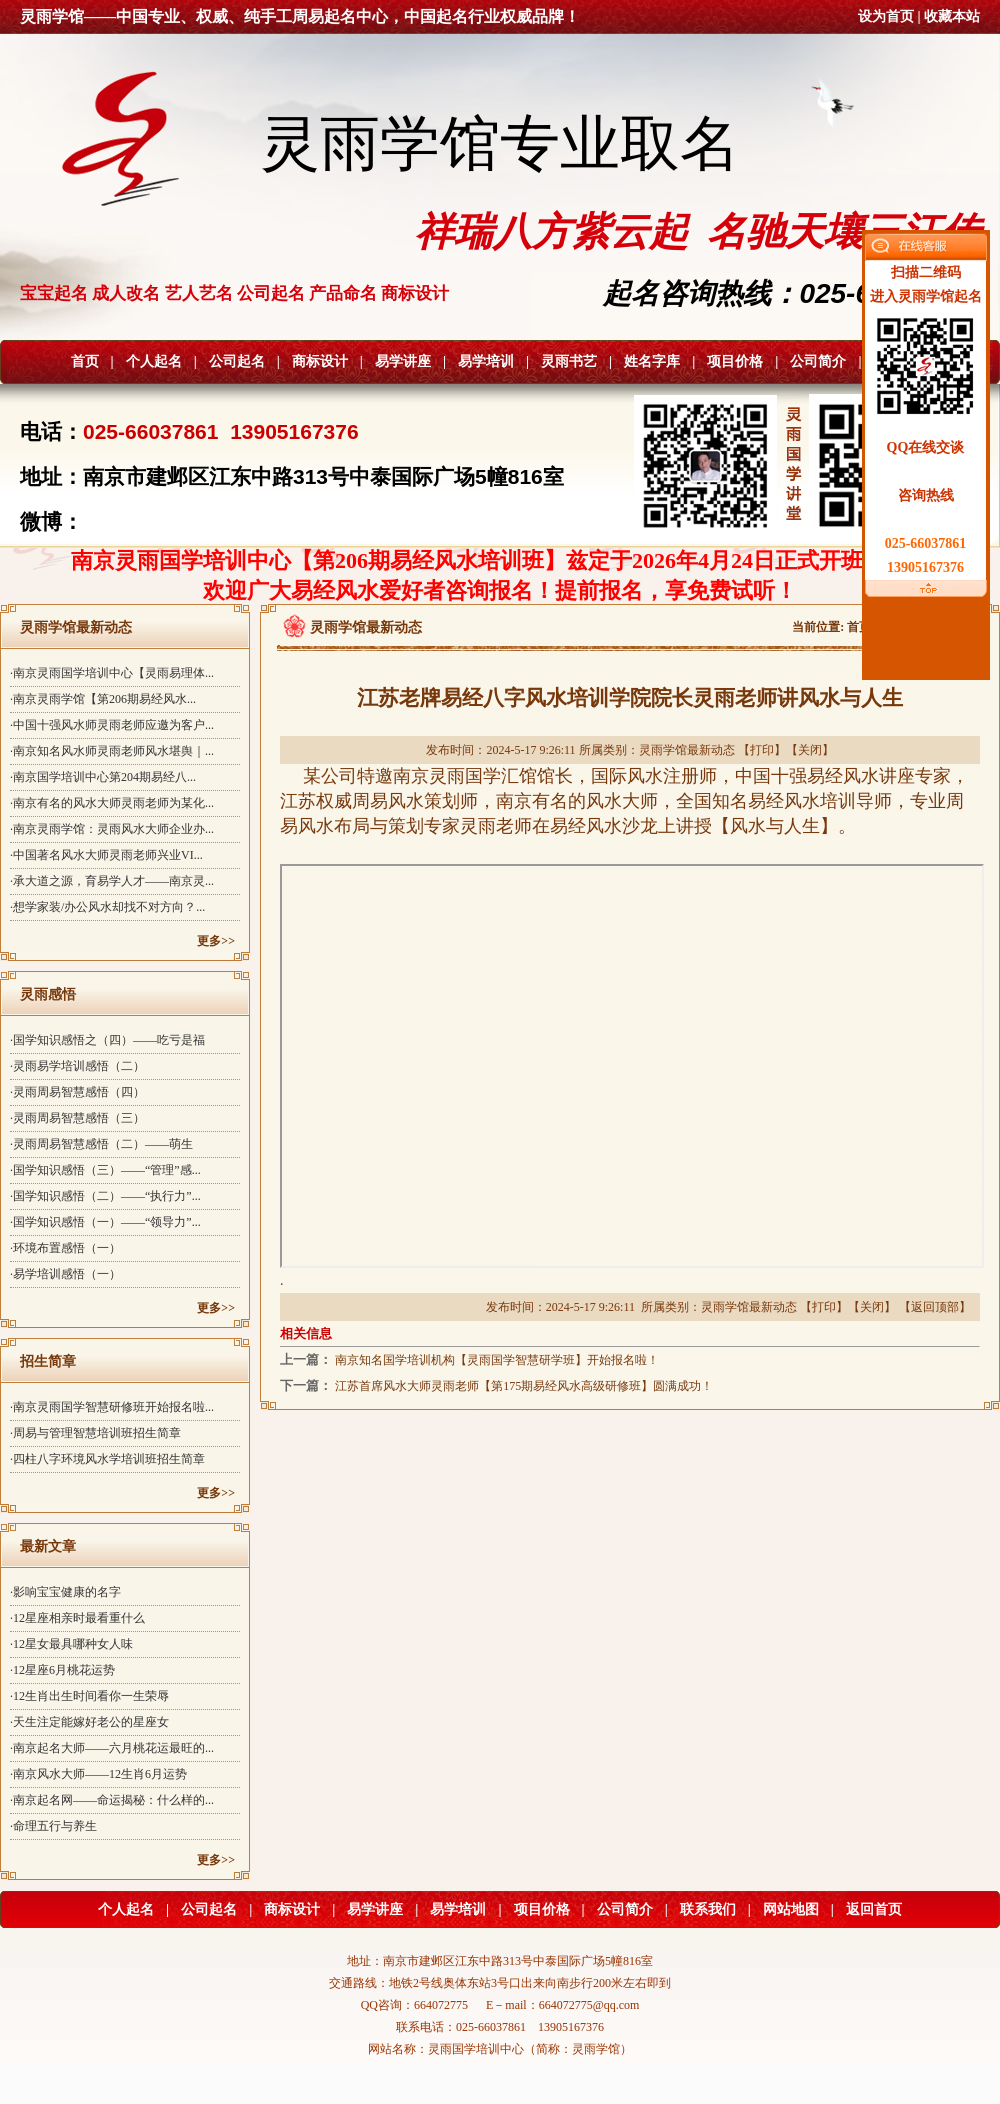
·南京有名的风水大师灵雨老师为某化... (112, 803)
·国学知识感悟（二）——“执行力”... (105, 1196)
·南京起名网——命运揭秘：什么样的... (112, 1800)
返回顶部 (935, 1307)
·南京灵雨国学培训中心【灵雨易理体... (112, 673)
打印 (762, 750)
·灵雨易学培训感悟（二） (77, 1066)
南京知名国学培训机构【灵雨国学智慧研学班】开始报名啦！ (497, 1360)
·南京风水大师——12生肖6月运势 (98, 1774)
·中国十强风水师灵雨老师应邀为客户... (112, 725)
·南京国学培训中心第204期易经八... (103, 777)
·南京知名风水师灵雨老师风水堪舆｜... (112, 751)
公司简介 (818, 361)
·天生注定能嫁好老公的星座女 (89, 1722)
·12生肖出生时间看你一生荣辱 (89, 1696)
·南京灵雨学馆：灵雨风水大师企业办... (112, 829)
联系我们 (708, 1909)
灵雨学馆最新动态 (687, 750)
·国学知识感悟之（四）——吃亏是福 (107, 1040)
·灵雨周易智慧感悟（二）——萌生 (101, 1144)
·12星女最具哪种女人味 (71, 1644)
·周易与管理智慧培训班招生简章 (95, 1433)
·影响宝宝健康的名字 (65, 1592)
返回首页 (874, 1909)
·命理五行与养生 (53, 1826)
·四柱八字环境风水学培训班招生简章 (107, 1459)
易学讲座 (403, 361)
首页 (85, 361)
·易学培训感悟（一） (65, 1274)
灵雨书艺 (569, 361)
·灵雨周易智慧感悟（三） (77, 1118)
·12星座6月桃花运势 (62, 1670)
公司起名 (237, 361)
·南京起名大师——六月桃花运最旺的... (112, 1748)
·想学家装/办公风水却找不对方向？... (107, 907)
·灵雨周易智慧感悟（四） (77, 1092)
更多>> (216, 941)
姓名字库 (652, 361)
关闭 (810, 750)
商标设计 (320, 361)
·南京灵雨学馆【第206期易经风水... (103, 699)
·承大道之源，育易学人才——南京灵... (112, 881)
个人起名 (154, 361)
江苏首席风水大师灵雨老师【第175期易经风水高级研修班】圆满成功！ (524, 1386)
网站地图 (791, 1909)
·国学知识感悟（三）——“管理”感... (105, 1170)
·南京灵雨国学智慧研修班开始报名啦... (112, 1407)
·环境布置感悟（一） (65, 1248)
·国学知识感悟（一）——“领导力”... (105, 1222)
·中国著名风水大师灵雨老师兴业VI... (106, 855)
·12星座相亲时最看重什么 (77, 1618)
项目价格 (735, 361)
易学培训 (486, 361)
